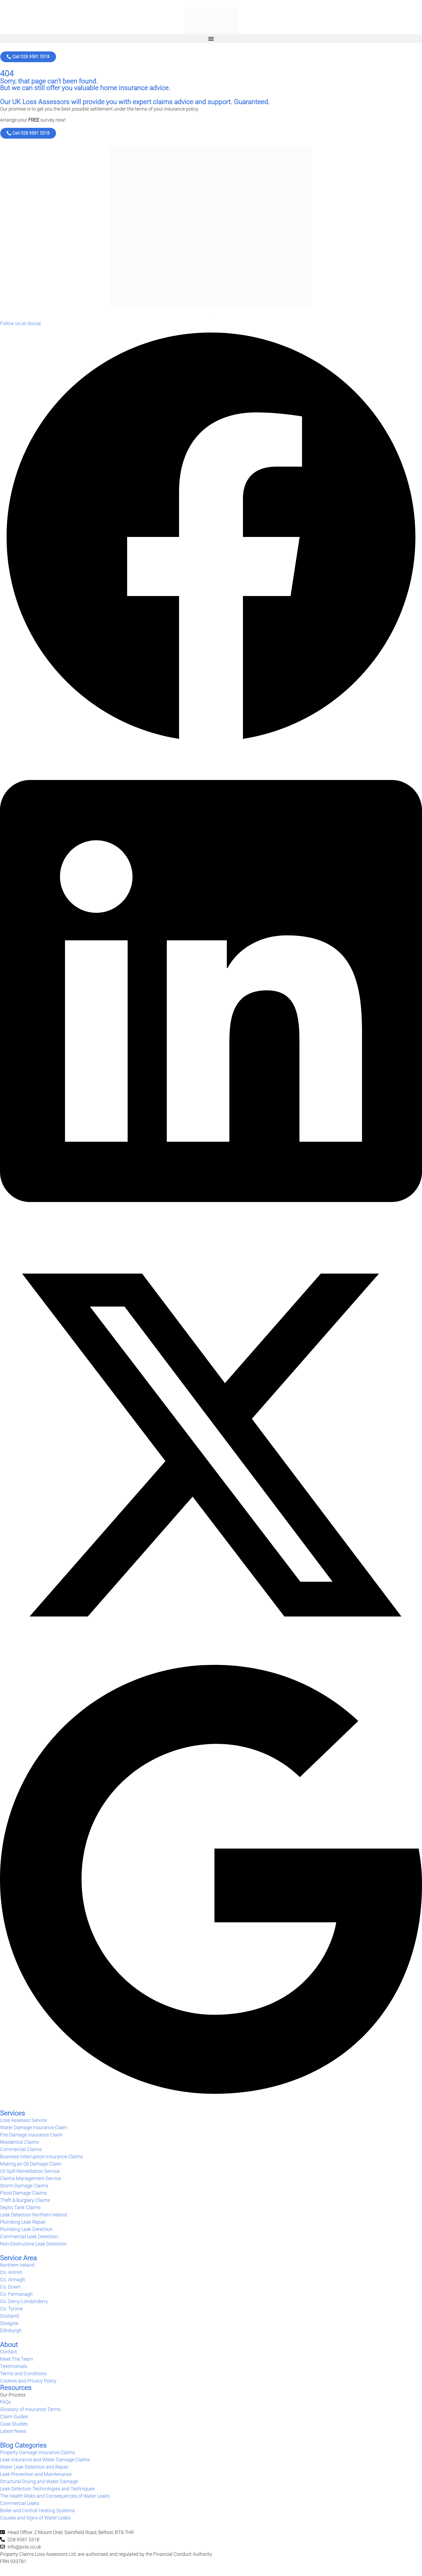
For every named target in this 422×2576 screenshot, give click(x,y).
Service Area (18, 2258)
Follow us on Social (20, 323)
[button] (211, 38)
